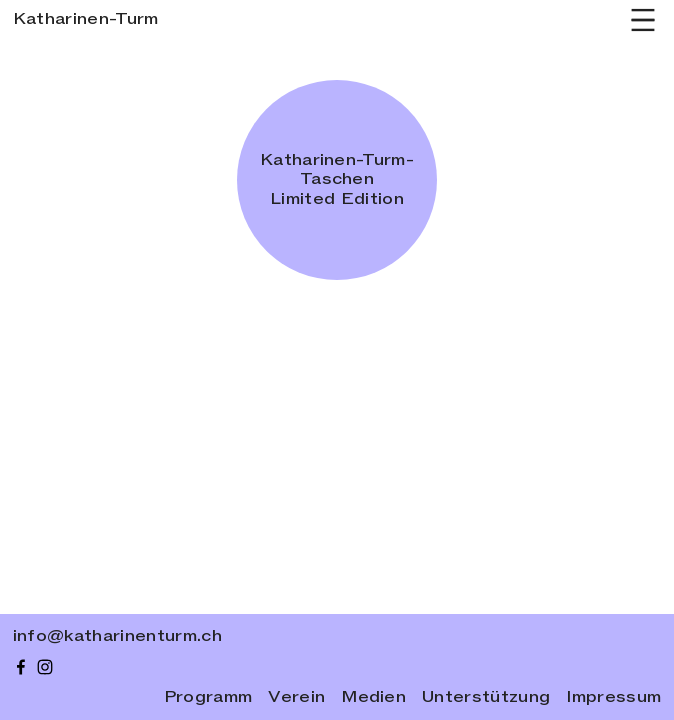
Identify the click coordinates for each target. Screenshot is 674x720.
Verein (296, 697)
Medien (373, 697)
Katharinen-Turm (86, 19)
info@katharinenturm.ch (117, 636)
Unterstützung (486, 697)
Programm (208, 697)
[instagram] (45, 667)
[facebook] (21, 667)
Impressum (613, 697)
